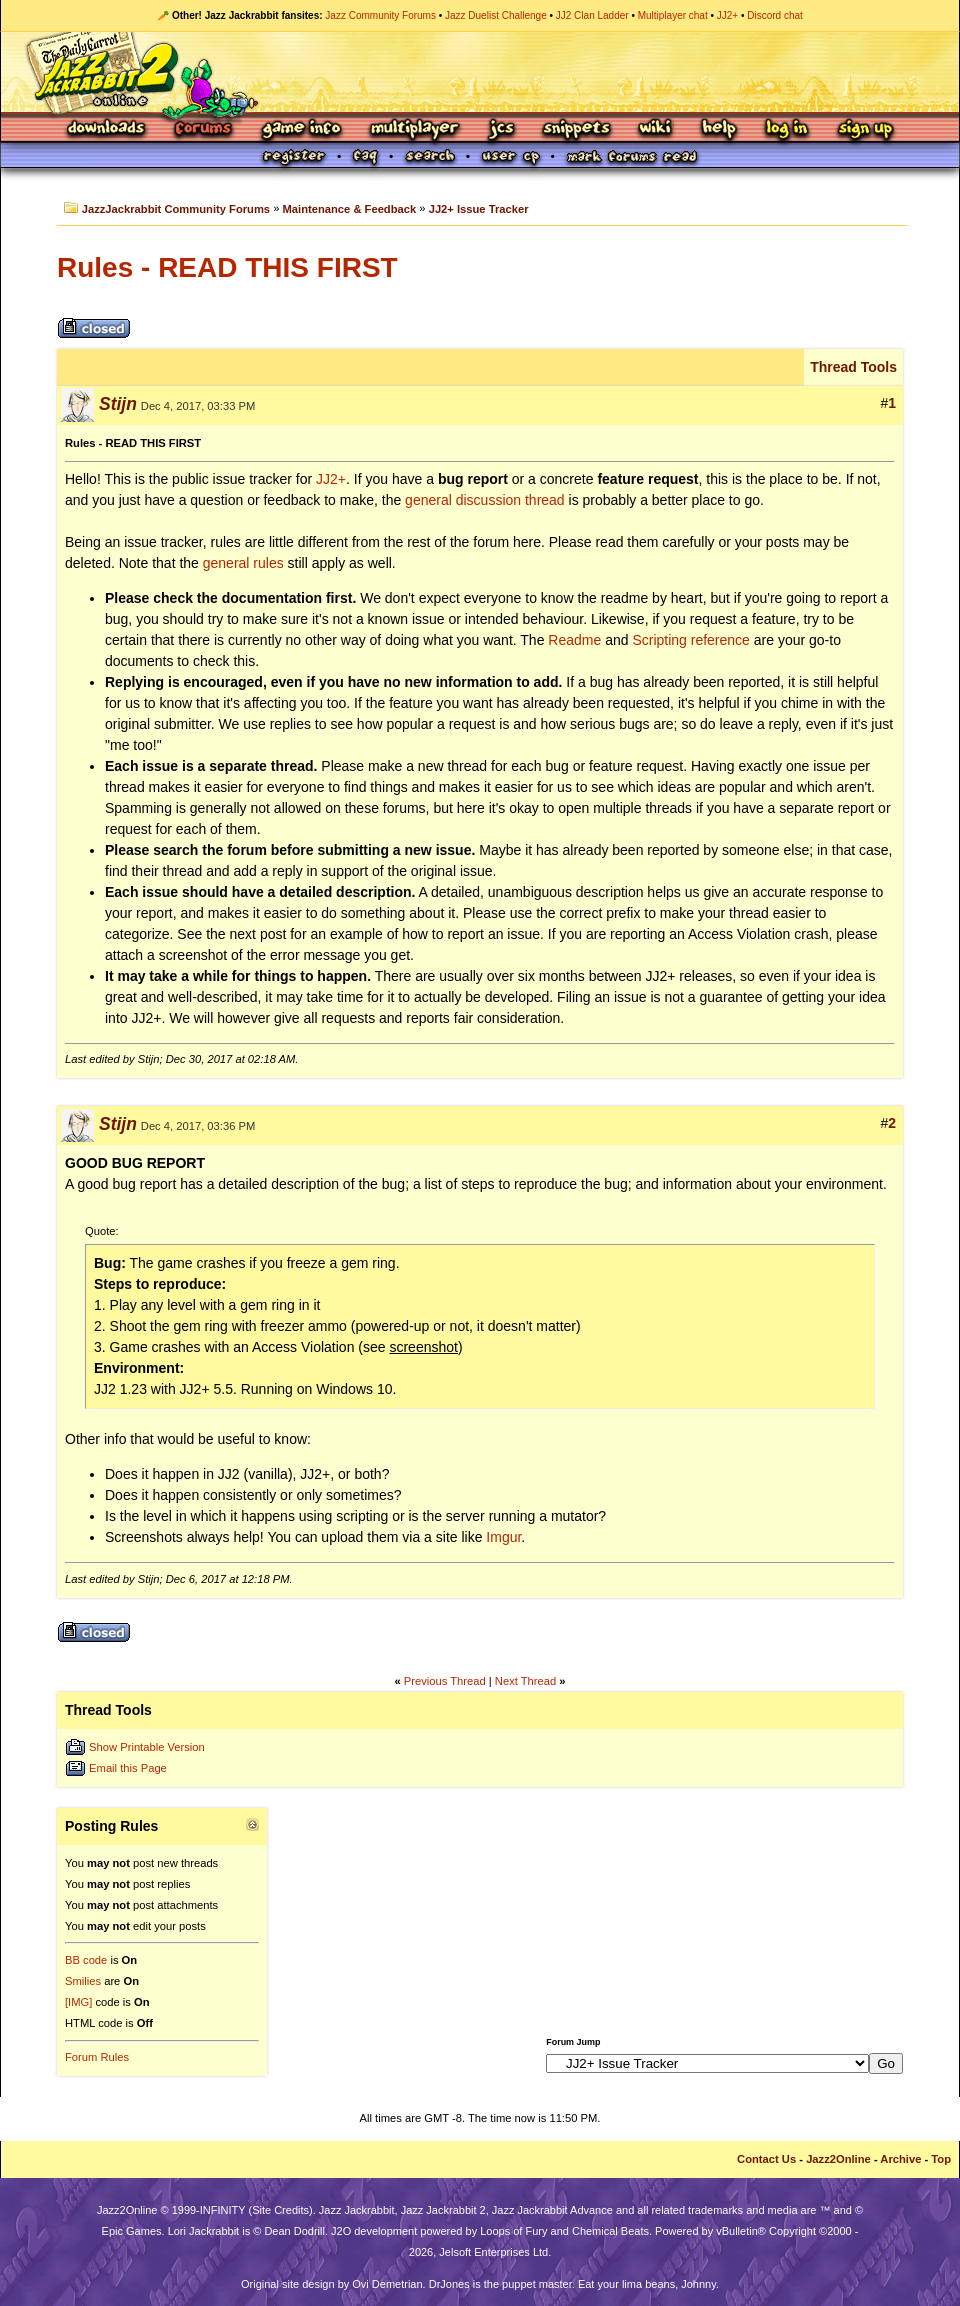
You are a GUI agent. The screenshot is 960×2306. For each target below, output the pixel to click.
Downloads (107, 129)
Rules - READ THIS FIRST (227, 267)
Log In (787, 129)
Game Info (301, 129)
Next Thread (525, 1681)
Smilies (83, 1981)
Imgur (503, 1537)
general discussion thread (485, 500)
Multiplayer (414, 129)
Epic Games (132, 2231)
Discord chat (775, 15)
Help (719, 129)
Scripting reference (691, 640)
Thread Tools (853, 367)
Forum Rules (97, 2057)
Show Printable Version (147, 1747)
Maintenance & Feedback (350, 209)
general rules (243, 563)
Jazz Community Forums (380, 15)
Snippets (577, 129)
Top (941, 2159)
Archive (900, 2159)
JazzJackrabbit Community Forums (176, 209)
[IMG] (78, 2002)
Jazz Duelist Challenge (496, 15)
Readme (574, 640)
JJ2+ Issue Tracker (479, 209)
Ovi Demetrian (387, 2284)
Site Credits (280, 2210)
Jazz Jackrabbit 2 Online (479, 72)
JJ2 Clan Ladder (592, 15)
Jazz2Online (838, 2159)
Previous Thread (445, 1681)
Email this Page (128, 1768)
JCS (501, 129)
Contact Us (766, 2159)
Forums (204, 129)
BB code (86, 1960)
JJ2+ (727, 15)
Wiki (656, 129)
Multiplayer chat (673, 15)
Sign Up (865, 129)
